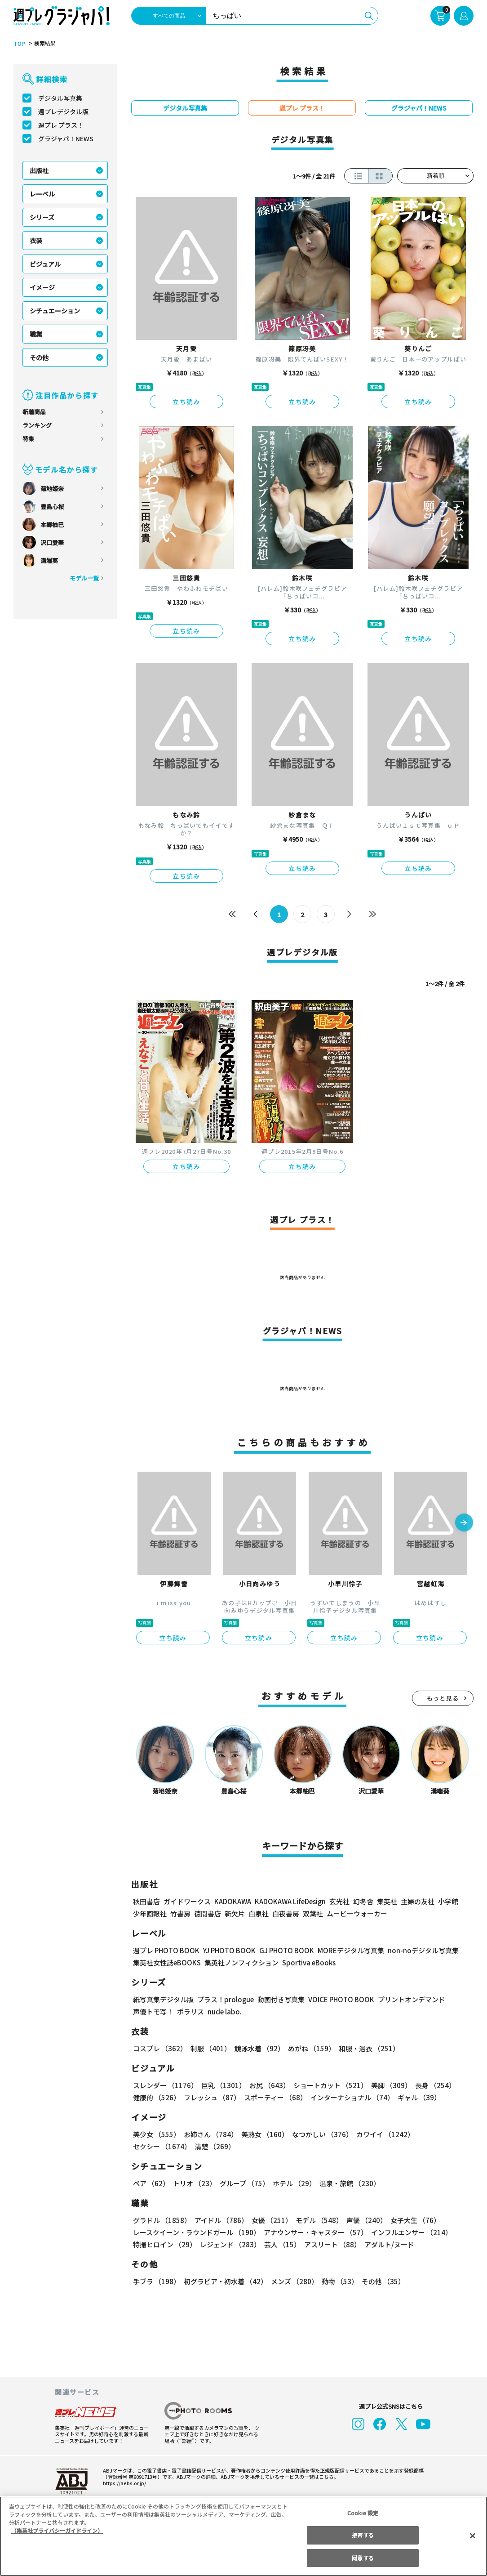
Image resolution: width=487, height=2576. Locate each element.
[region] (243, 2536)
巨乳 (223, 2085)
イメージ (42, 287)
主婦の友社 (417, 1901)
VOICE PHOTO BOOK (341, 1999)
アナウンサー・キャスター (315, 2232)
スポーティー (275, 2097)
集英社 (387, 1901)
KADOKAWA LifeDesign (290, 1901)
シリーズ (42, 217)
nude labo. (225, 2011)
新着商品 (34, 411)
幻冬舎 (363, 1901)
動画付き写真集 (281, 1999)
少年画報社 (150, 1913)
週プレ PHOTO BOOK (166, 1950)
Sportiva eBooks (309, 1962)
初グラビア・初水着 (225, 2281)
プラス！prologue (225, 1999)
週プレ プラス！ (61, 125)
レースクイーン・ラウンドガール (196, 2232)
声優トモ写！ (153, 2011)
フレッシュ (212, 2097)
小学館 (448, 1901)
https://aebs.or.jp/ (124, 2483)
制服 (210, 2048)
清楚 (215, 2146)
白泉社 (258, 1913)
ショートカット (330, 2085)
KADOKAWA (232, 1901)
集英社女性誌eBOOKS (167, 1962)
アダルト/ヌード (389, 2244)
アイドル (221, 2220)
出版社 (39, 170)
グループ (244, 2183)
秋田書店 (146, 1901)
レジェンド (230, 2244)
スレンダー (165, 2085)
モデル (319, 2220)
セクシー (162, 2146)
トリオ (194, 2183)
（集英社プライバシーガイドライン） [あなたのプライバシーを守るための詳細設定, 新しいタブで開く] (57, 2530)
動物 (340, 2281)
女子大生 (415, 2220)
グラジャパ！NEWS (65, 138)
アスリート (332, 2244)
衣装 (36, 240)
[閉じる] (473, 2535)
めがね (311, 2048)
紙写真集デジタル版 (163, 1999)
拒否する (362, 2535)
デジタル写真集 (60, 98)
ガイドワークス (187, 1901)
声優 (366, 2220)
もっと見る (443, 1698)
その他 (39, 357)
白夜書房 (285, 1913)
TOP (19, 43)
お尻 (269, 2085)
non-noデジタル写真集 (423, 1950)
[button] (464, 1523)
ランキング (37, 425)
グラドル (162, 2220)
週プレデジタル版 (63, 111)
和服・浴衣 (369, 2048)
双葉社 (313, 1913)
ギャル (419, 2097)
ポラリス (190, 2011)
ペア (151, 2183)
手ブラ (156, 2281)
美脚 (391, 2085)
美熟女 (264, 2134)
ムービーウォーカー (357, 1913)
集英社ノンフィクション (241, 1962)
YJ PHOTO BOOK (229, 1950)
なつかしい (322, 2134)
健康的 (156, 2097)
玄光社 (339, 1901)
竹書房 (180, 1913)
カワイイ (385, 2134)
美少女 (156, 2134)
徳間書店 (207, 1913)
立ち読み (186, 401)
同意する (362, 2558)
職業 (36, 334)
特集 (28, 438)
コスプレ (160, 2048)
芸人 (282, 2244)
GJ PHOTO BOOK (286, 1950)
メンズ (294, 2281)
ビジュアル (45, 263)
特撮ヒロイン (164, 2244)
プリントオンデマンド (411, 1999)
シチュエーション (55, 310)
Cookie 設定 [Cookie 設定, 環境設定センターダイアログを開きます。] (362, 2513)
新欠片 (235, 1913)
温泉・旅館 (349, 2183)
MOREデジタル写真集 (351, 1950)
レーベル (42, 193)
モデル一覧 (84, 578)
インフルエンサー (411, 2232)
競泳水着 (259, 2048)
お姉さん (211, 2134)
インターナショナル (352, 2097)
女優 (272, 2220)
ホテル (294, 2183)
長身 (435, 2085)
